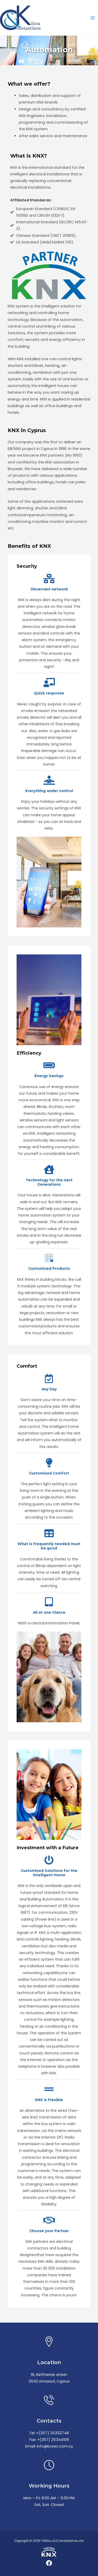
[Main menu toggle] (92, 17)
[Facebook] (49, 2563)
